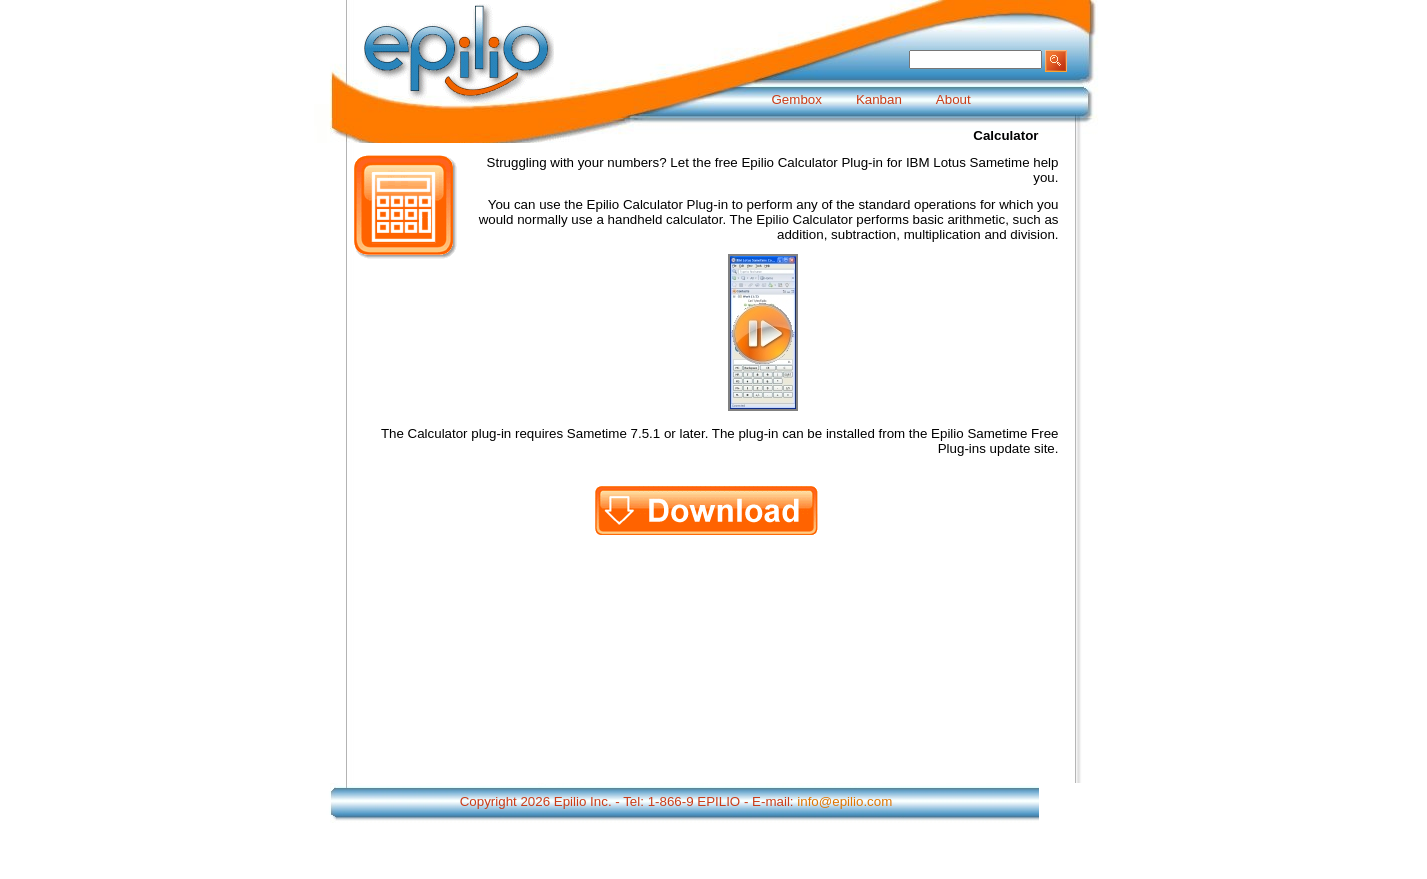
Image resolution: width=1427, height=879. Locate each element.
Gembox (797, 99)
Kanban (879, 99)
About (953, 99)
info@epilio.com (844, 801)
